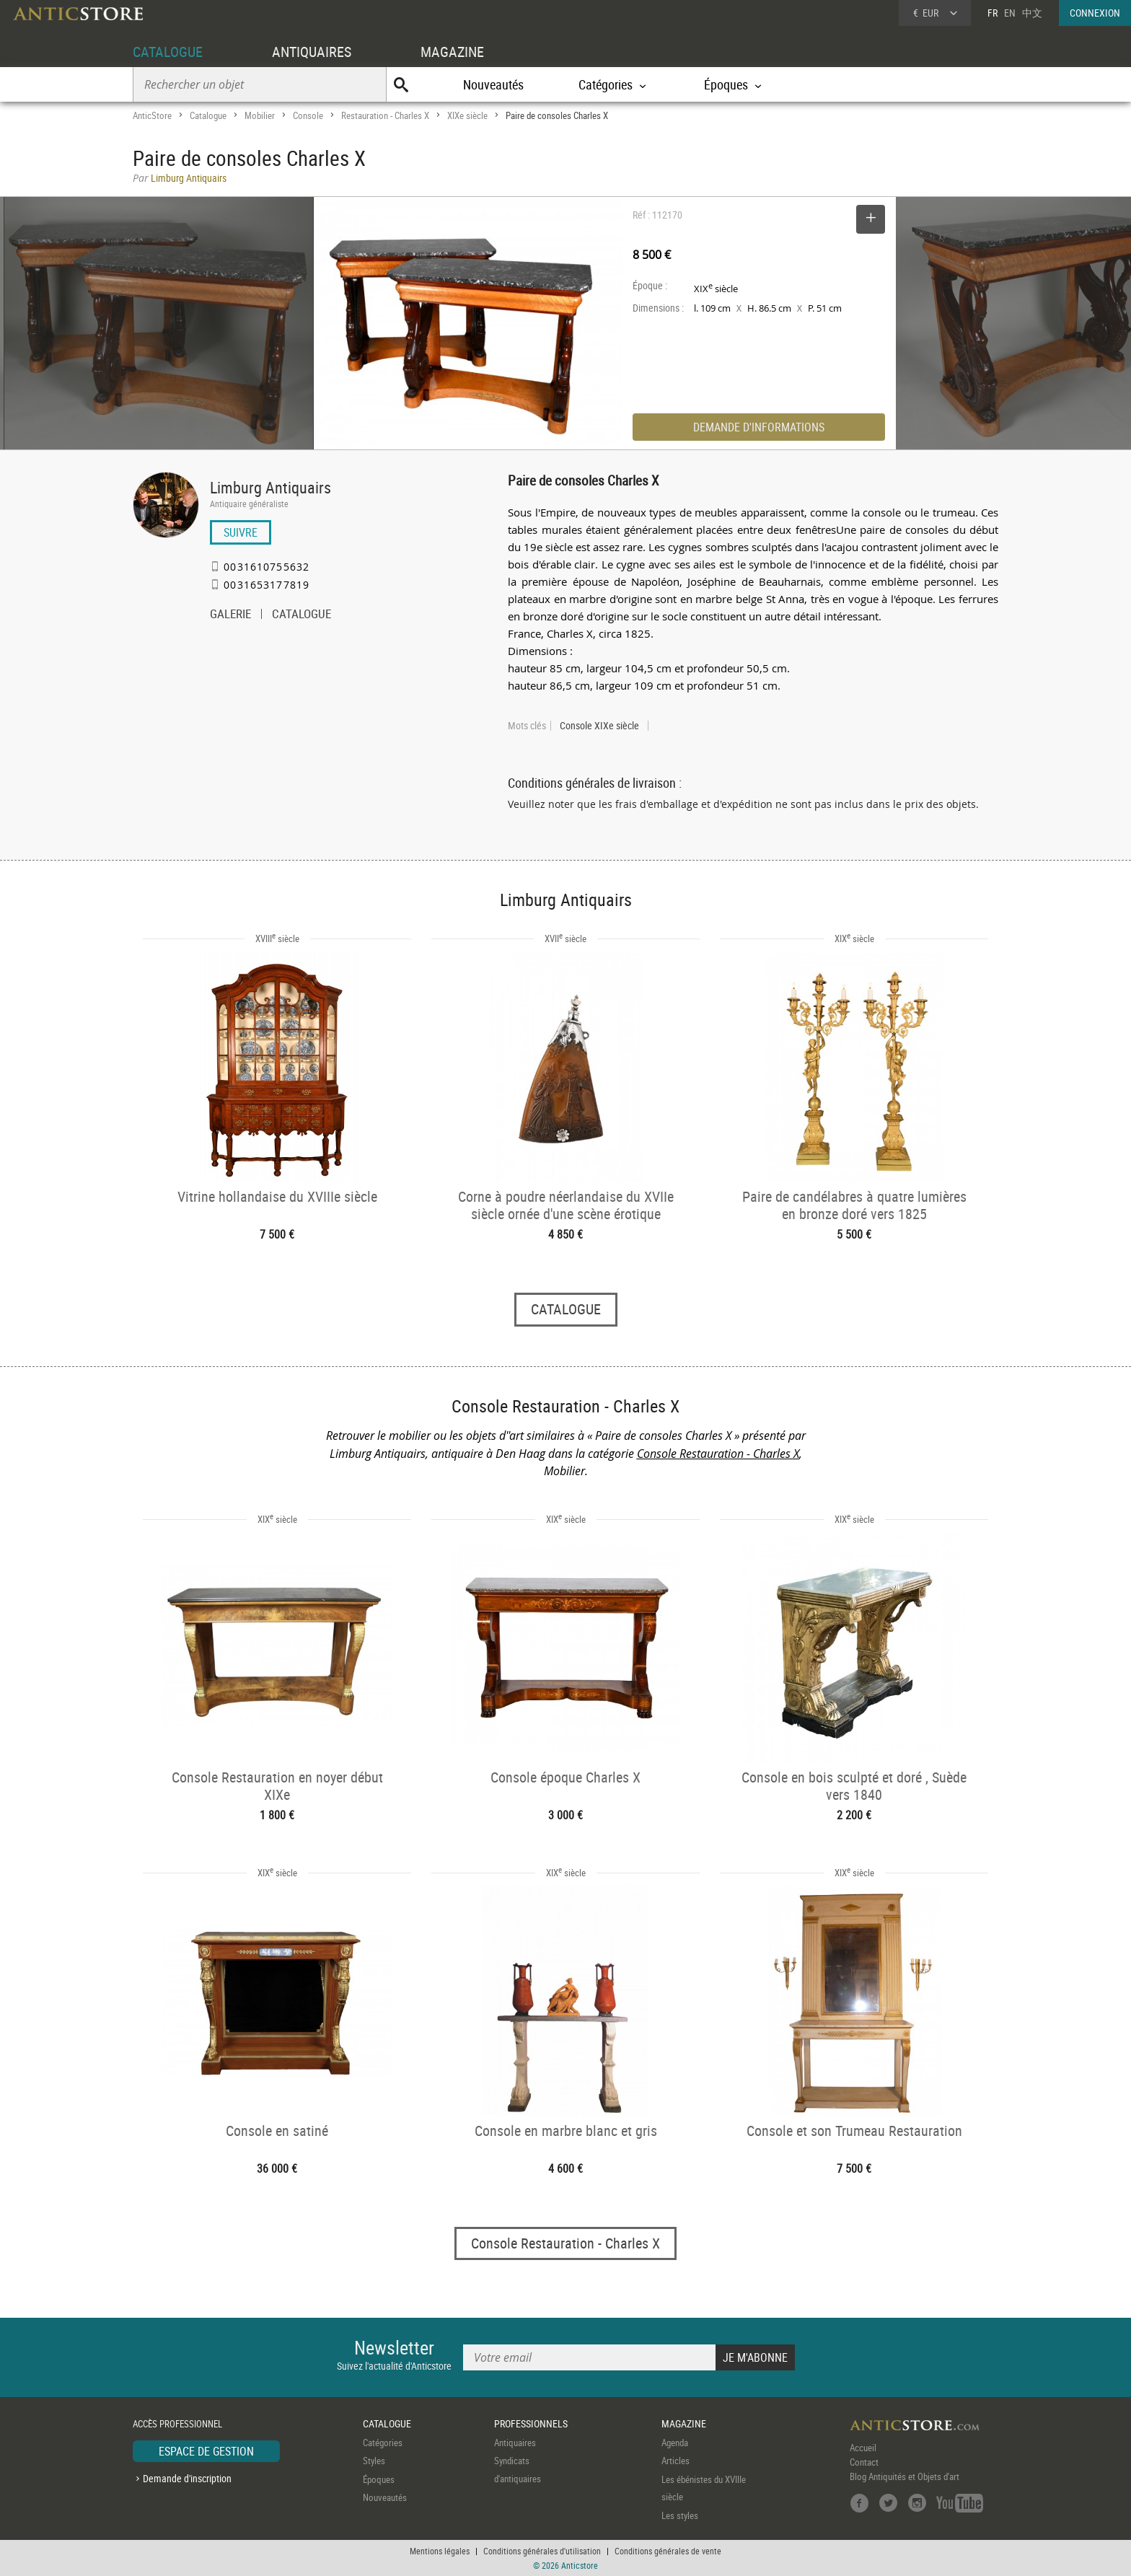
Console (308, 115)
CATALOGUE (168, 51)
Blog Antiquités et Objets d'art (904, 2476)
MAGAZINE (452, 51)
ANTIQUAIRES (311, 51)
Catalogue (208, 115)
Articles (675, 2460)
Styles (374, 2460)
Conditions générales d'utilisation (542, 2551)
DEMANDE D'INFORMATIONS (758, 427)
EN (1010, 12)
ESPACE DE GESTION (206, 2451)
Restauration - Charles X (385, 115)
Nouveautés (493, 84)
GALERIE (230, 615)
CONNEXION (1095, 12)
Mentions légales (440, 2551)
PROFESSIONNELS (531, 2423)
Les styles (679, 2515)
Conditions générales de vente (668, 2551)
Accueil (863, 2447)
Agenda (674, 2442)
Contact (864, 2462)
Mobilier (260, 115)
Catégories (382, 2442)
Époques (379, 2479)
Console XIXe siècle (599, 726)
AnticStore (152, 115)
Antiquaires (515, 2442)
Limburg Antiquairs (270, 487)
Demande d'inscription (187, 2478)
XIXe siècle (467, 115)
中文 (1032, 12)
